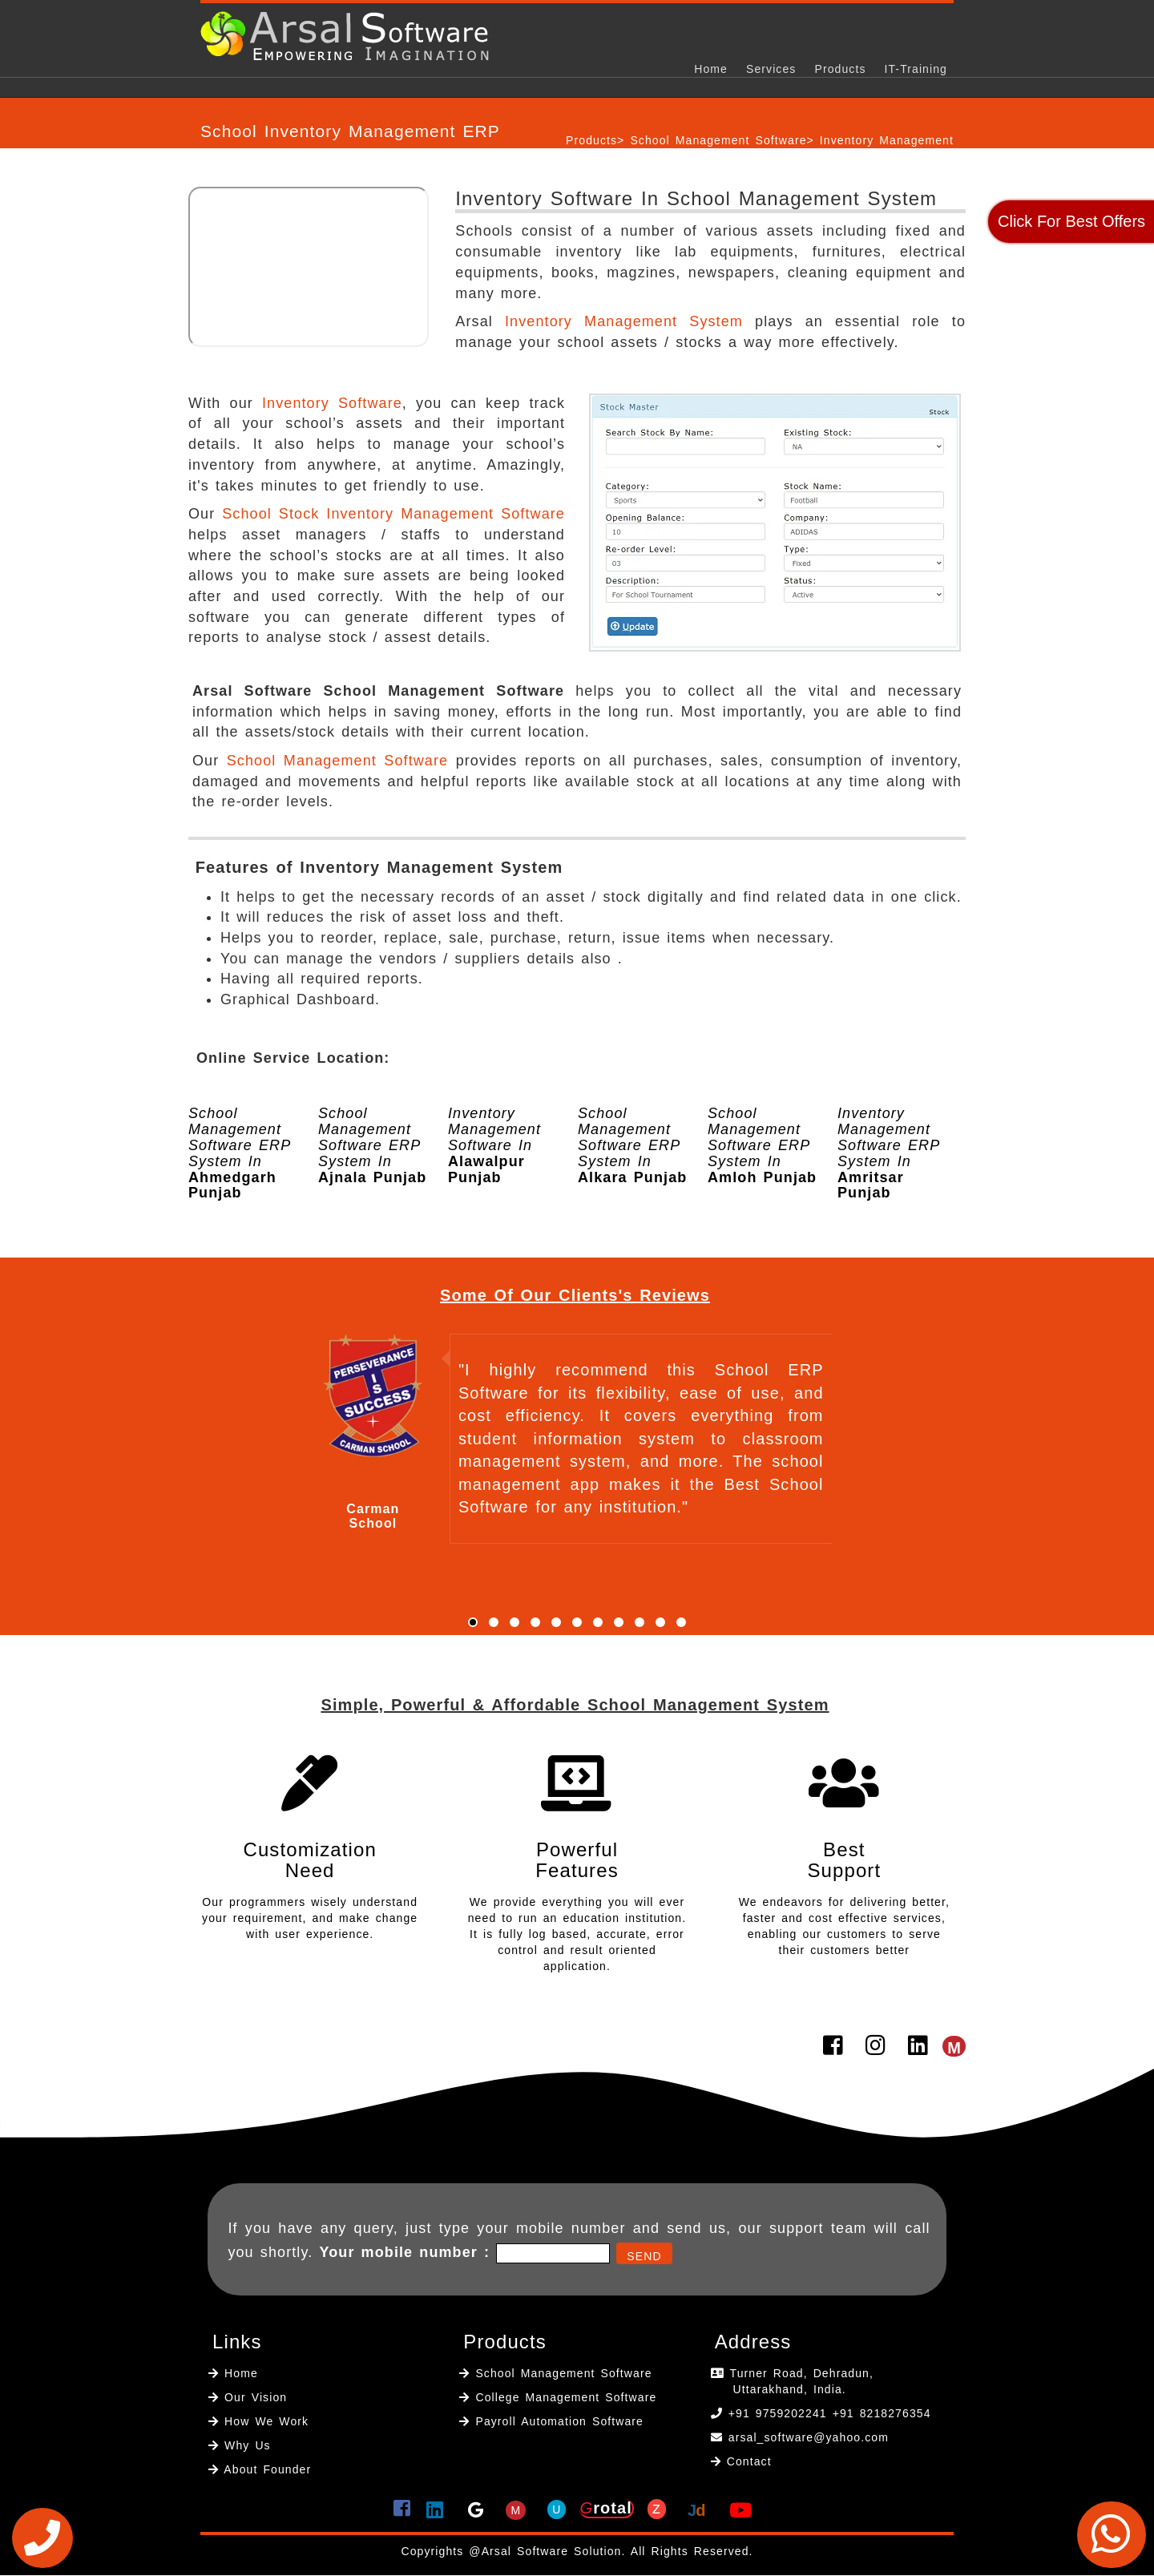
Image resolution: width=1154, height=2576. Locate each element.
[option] (316, 1149)
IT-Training (916, 69)
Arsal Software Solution (552, 2551)
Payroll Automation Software (559, 2421)
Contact (749, 2461)
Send (644, 2256)
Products (840, 69)
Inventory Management (887, 140)
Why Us (245, 2445)
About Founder (265, 2469)
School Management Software (718, 140)
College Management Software (563, 2397)
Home (711, 69)
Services (771, 69)
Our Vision (253, 2397)
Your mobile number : (404, 2252)
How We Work (264, 2421)
